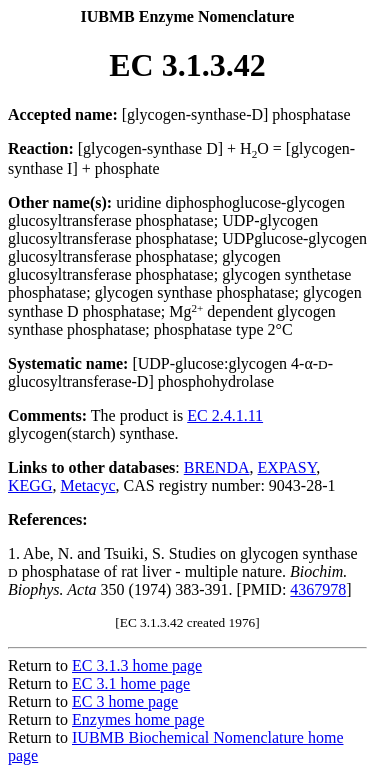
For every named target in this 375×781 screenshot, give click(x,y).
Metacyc (87, 485)
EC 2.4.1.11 (225, 415)
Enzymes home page (138, 719)
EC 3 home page (125, 701)
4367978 (318, 589)
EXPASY (287, 467)
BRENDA (217, 467)
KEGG (30, 485)
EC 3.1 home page (131, 683)
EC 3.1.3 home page (137, 665)
